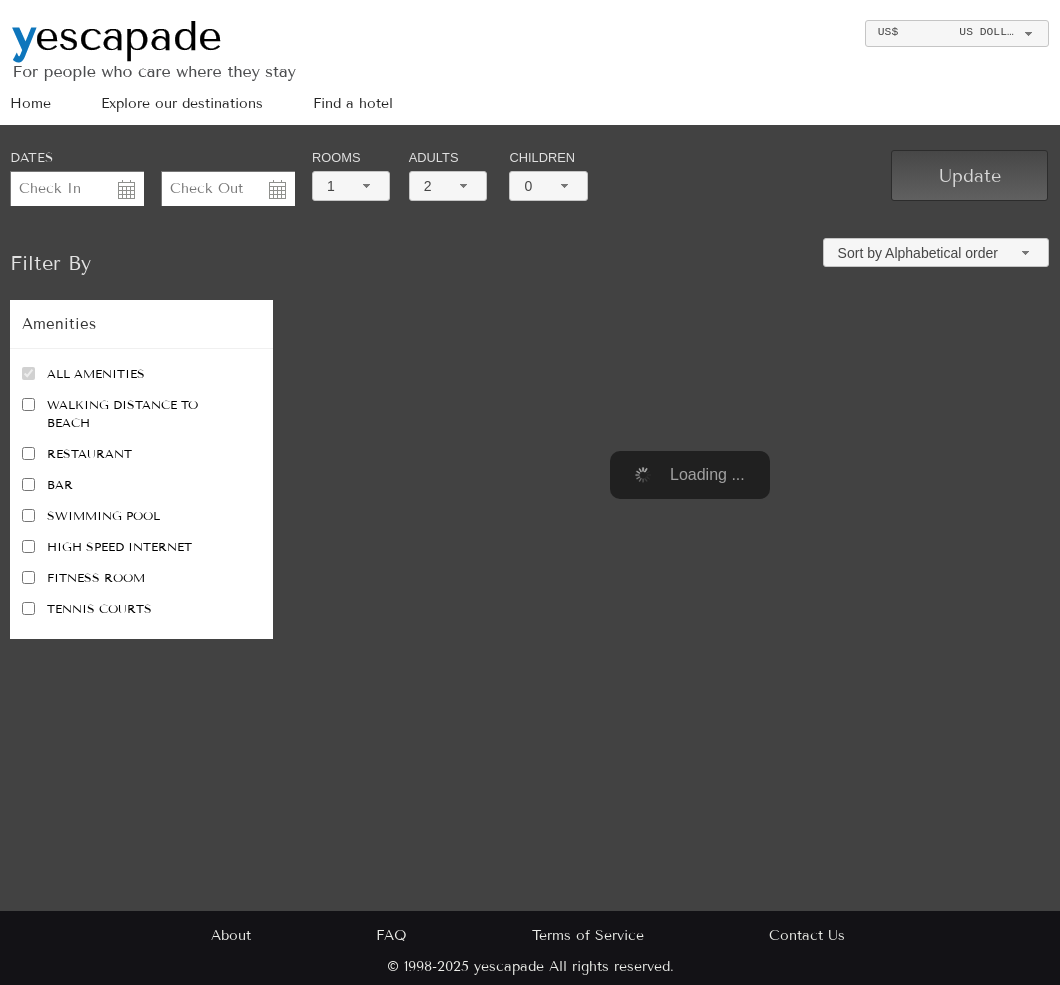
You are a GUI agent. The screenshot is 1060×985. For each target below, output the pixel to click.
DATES (31, 158)
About (231, 935)
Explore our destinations (182, 103)
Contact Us (807, 935)
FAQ (391, 935)
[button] (969, 175)
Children (542, 157)
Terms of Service (588, 935)
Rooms (336, 157)
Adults (434, 157)
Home (30, 103)
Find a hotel (353, 103)
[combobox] (956, 33)
